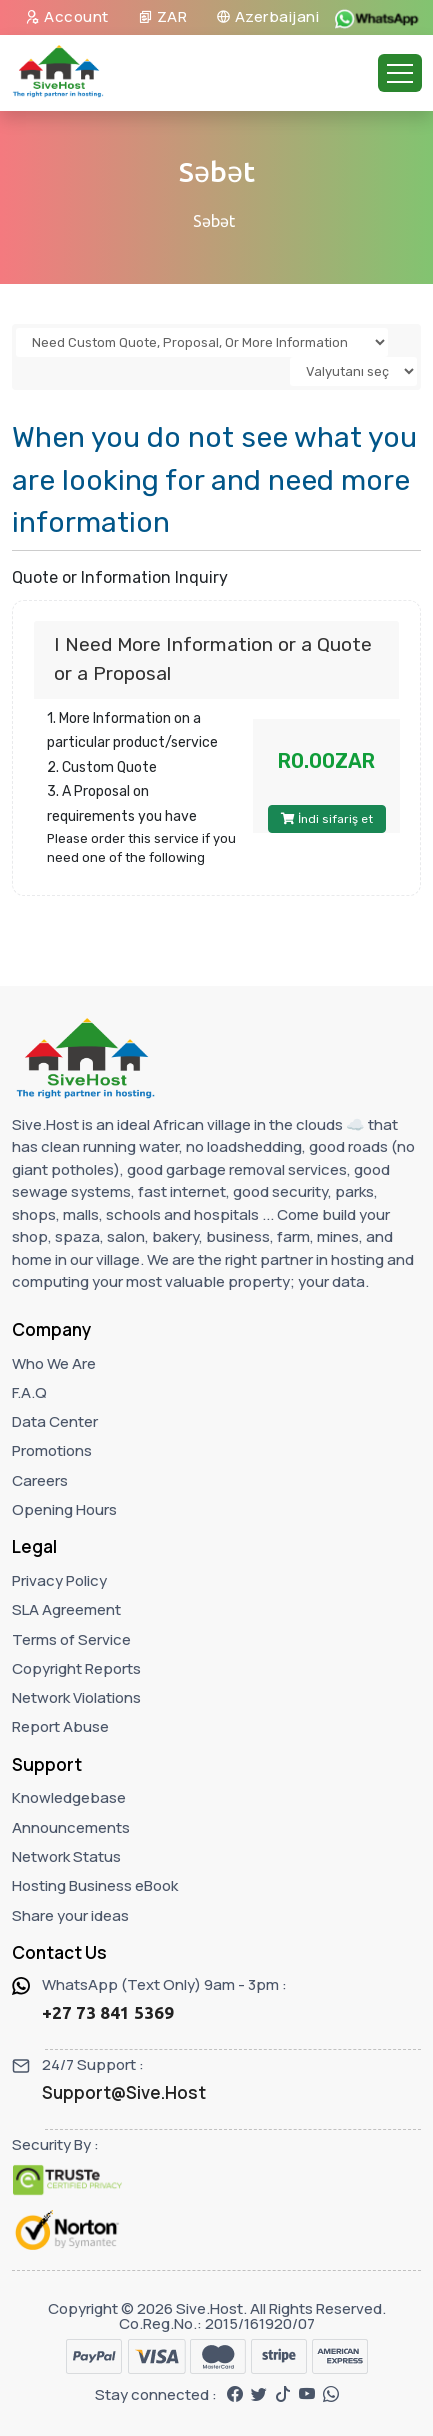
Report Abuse (60, 1726)
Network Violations (76, 1697)
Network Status (66, 1856)
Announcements (71, 1827)
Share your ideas (70, 1915)
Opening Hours (64, 1509)
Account (67, 16)
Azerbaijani (268, 16)
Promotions (52, 1450)
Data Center (55, 1421)
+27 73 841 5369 (108, 2012)
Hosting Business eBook (95, 1885)
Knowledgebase (69, 1797)
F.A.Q (29, 1392)
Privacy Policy (59, 1580)
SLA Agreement (66, 1609)
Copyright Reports (76, 1668)
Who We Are (54, 1363)
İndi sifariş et (327, 819)
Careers (40, 1480)
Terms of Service (71, 1639)
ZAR (163, 16)
